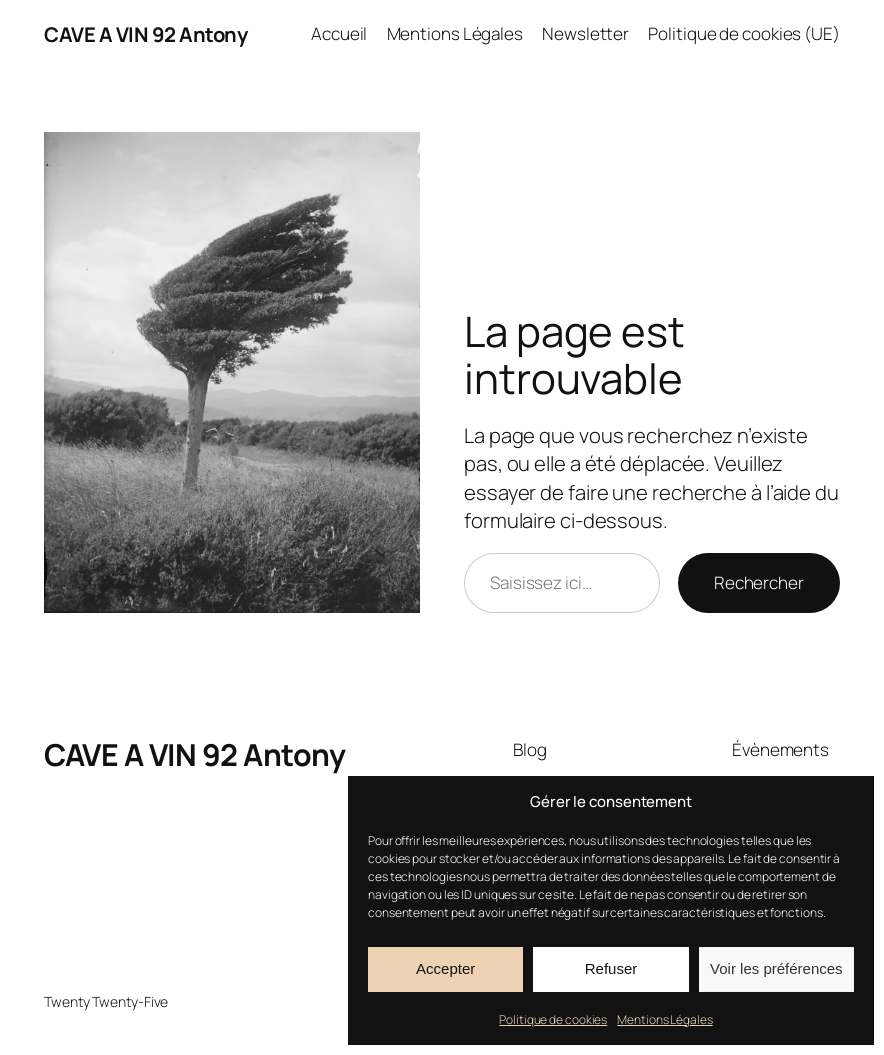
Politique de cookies (553, 1019)
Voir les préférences (776, 968)
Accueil (339, 33)
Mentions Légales (664, 1019)
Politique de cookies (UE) (744, 33)
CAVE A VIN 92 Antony (145, 34)
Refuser (611, 968)
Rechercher (759, 582)
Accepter (445, 968)
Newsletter (585, 33)
